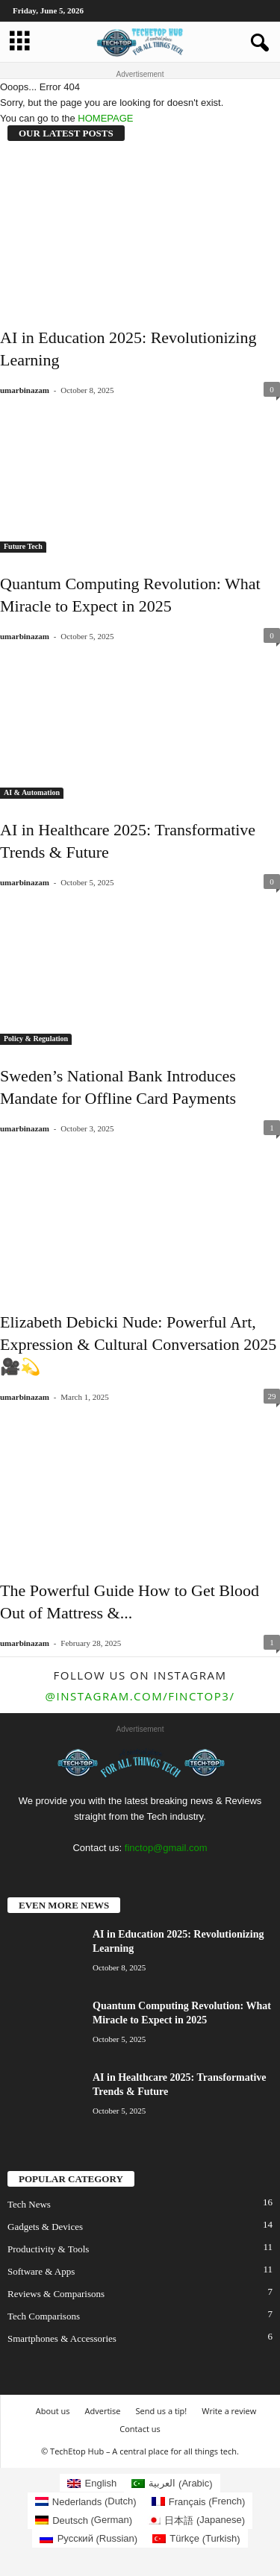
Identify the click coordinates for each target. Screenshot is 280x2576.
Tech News (29, 2204)
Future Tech (23, 546)
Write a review (229, 2410)
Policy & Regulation (36, 1038)
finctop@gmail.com (166, 1847)
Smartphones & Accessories (61, 2338)
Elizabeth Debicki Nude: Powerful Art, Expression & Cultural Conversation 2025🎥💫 (138, 1344)
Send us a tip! (161, 2410)
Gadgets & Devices (45, 2226)
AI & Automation (32, 792)
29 (272, 1396)
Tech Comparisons (43, 2316)
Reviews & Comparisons (56, 2293)
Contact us (139, 2428)
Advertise (103, 2410)
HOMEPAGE (105, 118)
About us (53, 2410)
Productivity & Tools (48, 2249)
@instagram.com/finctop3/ (140, 1695)
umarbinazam (24, 390)
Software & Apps (41, 2271)
